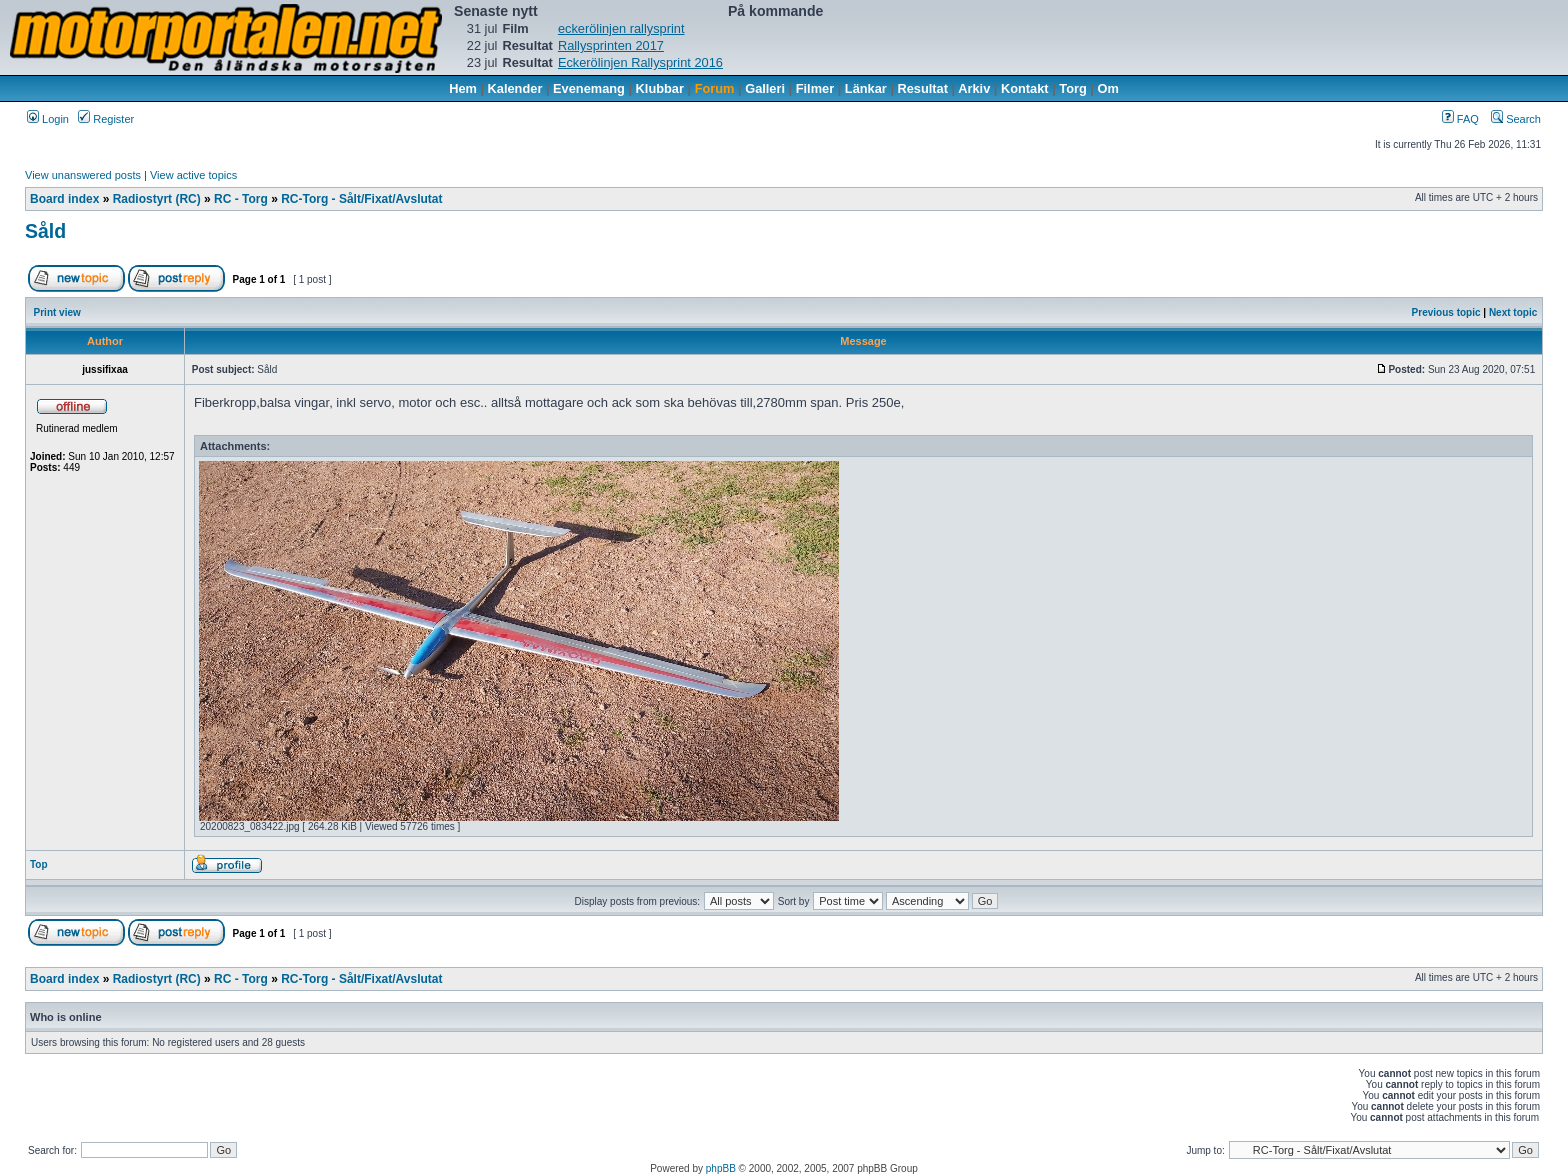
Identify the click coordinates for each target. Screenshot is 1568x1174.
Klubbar (660, 88)
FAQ (1460, 119)
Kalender (515, 88)
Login (48, 119)
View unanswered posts (83, 175)
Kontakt (1025, 88)
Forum (715, 88)
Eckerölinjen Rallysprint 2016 (640, 62)
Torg (1072, 88)
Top (39, 864)
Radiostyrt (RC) (157, 199)
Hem (463, 88)
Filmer (815, 88)
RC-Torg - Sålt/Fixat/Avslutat (361, 199)
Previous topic (1446, 312)
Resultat (923, 88)
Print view (57, 312)
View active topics (193, 175)
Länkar (866, 88)
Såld (45, 231)
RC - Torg (241, 199)
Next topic (1513, 312)
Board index (64, 199)
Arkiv (974, 88)
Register (106, 119)
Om (1108, 88)
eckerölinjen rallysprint (621, 28)
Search (1516, 119)
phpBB (721, 1168)
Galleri (765, 88)
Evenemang (589, 88)
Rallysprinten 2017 (611, 45)
